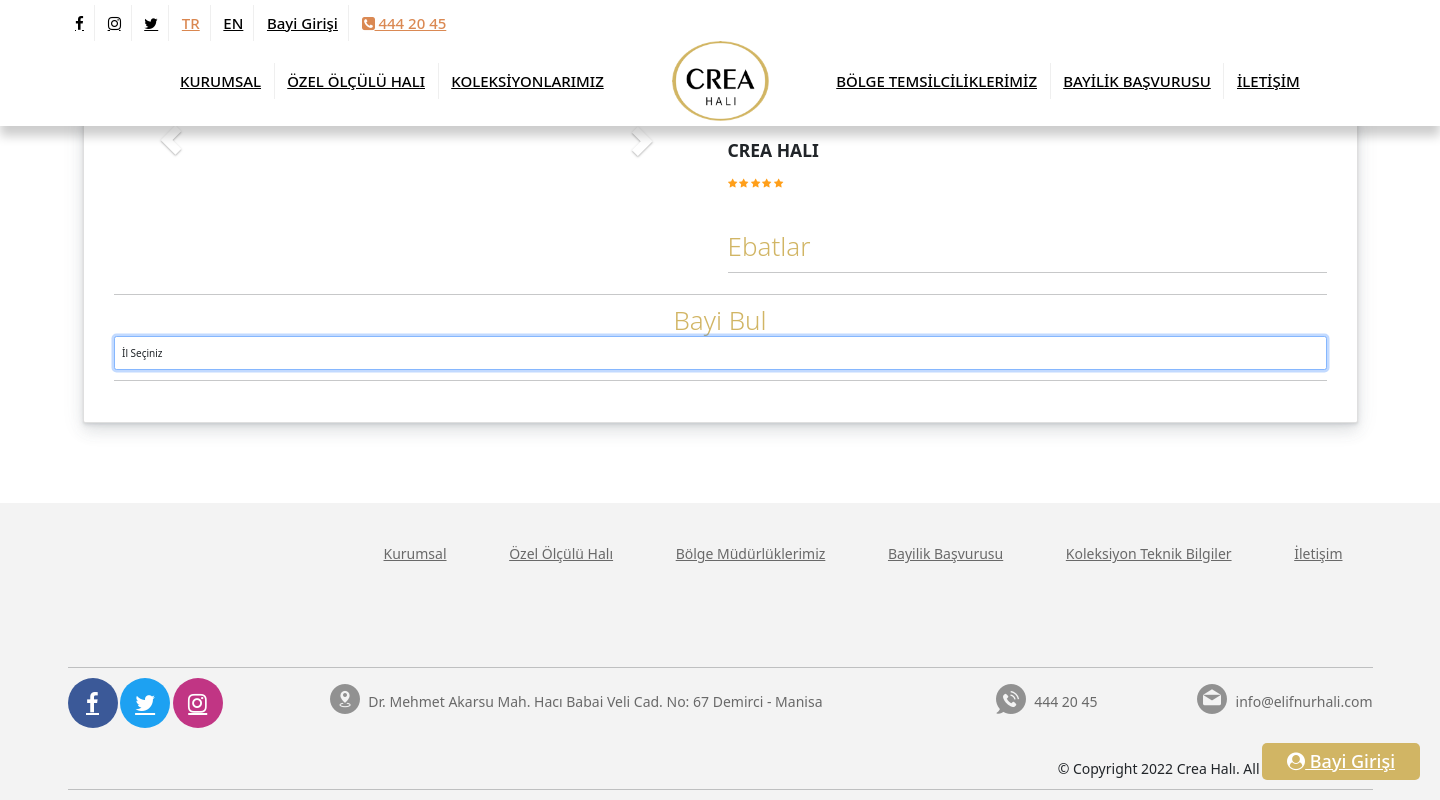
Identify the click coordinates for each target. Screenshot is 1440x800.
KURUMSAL (220, 81)
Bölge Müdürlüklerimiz (751, 553)
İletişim (1318, 553)
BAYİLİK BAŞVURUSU (1137, 81)
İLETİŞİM (1268, 81)
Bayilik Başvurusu (945, 553)
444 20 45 (404, 23)
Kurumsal (415, 553)
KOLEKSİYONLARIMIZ (527, 81)
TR (191, 23)
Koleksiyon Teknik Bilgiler (1149, 553)
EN (233, 23)
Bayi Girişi (302, 23)
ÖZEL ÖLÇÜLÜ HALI (356, 81)
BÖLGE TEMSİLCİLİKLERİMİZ (936, 81)
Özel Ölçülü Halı (561, 553)
